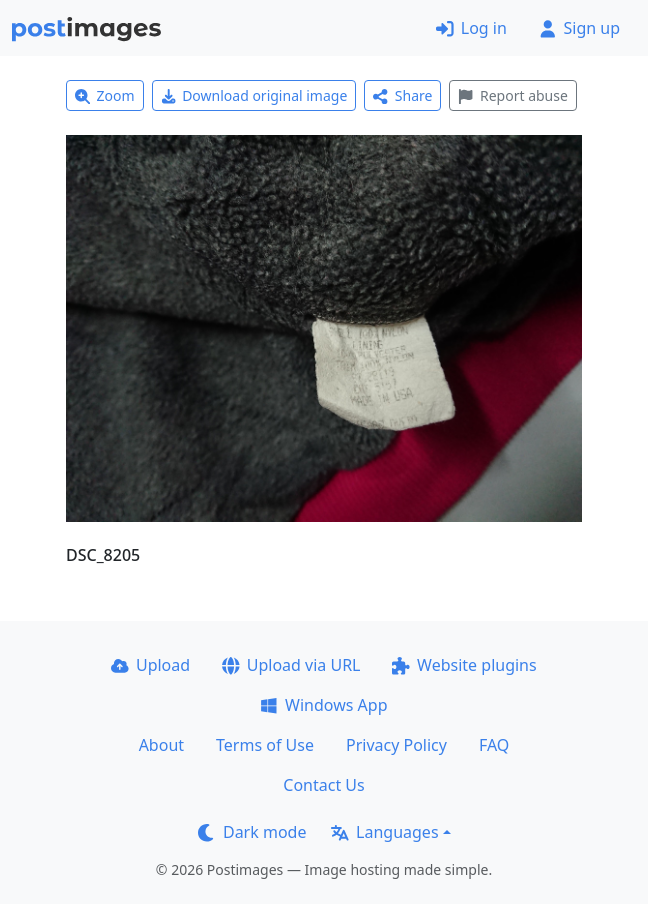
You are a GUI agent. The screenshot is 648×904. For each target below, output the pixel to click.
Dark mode (252, 832)
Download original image (254, 95)
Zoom (105, 95)
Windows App (323, 705)
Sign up (579, 28)
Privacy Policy (396, 745)
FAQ (494, 745)
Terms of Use (265, 745)
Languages (384, 832)
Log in (471, 28)
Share (402, 95)
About (161, 745)
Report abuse (512, 95)
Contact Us (323, 785)
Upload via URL (291, 665)
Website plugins (464, 665)
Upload (150, 665)
